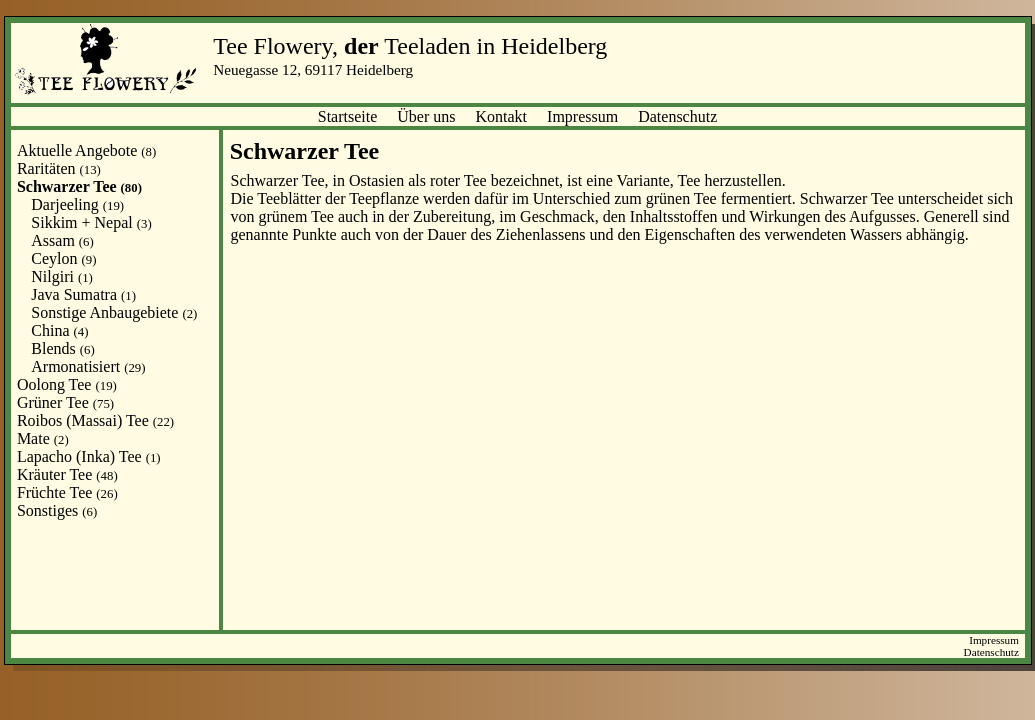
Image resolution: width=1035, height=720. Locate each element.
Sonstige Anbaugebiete (114, 312)
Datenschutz (677, 116)
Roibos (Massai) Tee (95, 420)
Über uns (426, 116)
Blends (62, 348)
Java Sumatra (83, 294)
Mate (43, 438)
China (59, 330)
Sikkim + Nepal (91, 222)
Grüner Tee (65, 402)
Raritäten (59, 168)
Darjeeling (77, 204)
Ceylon (63, 258)
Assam (62, 240)
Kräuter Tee (67, 474)
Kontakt (502, 116)
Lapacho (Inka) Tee (89, 456)
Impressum (582, 116)
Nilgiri (62, 276)
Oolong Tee (67, 384)
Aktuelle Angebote (86, 150)
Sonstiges (57, 510)
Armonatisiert (88, 366)
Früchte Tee (67, 492)
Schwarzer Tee (79, 186)
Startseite (348, 116)
